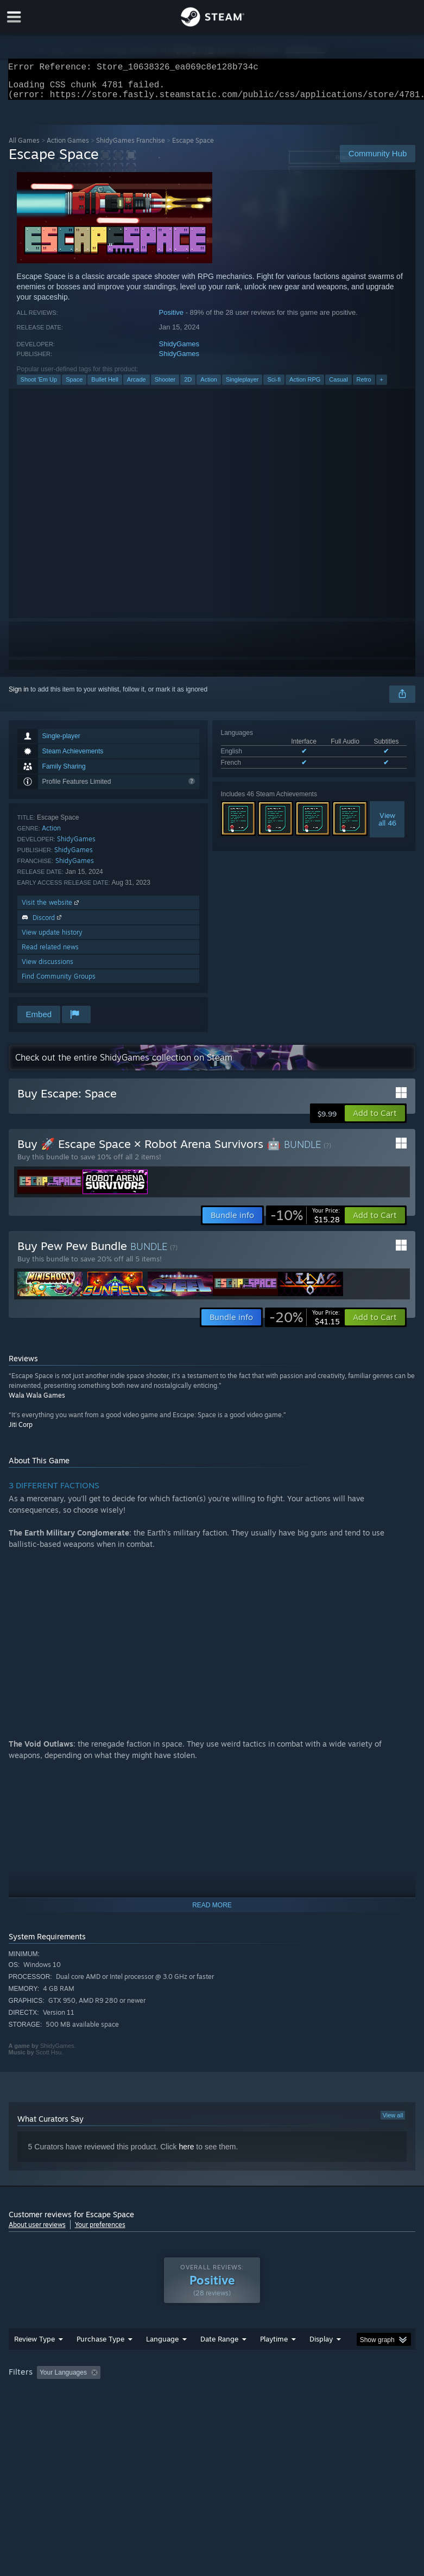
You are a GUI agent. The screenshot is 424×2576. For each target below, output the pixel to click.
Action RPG (304, 386)
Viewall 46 (387, 825)
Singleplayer (242, 386)
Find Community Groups (59, 983)
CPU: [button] (94, 2409)
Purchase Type (100, 2360)
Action (208, 386)
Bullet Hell (104, 386)
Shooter (165, 386)
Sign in (19, 696)
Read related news (50, 953)
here (186, 2153)
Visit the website (51, 909)
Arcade (136, 386)
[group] (212, 2401)
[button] (375, 1119)
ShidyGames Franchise (130, 147)
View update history (52, 939)
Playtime (274, 2360)
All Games (24, 147)
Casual (338, 386)
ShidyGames (179, 350)
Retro (364, 386)
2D (188, 386)
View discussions (47, 968)
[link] (305, 1221)
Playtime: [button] (257, 2394)
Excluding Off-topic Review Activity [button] (173, 2394)
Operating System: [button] (38, 2409)
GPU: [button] (130, 2409)
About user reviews (37, 2231)
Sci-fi (273, 386)
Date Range (219, 2360)
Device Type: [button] (178, 2409)
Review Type (34, 2360)
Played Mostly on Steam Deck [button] (334, 2394)
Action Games (68, 147)
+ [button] (381, 386)
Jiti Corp (21, 1431)
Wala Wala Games (37, 1402)
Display (321, 2360)
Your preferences (100, 2231)
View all (393, 2121)
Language (162, 2360)
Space (74, 386)
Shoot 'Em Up (39, 386)
